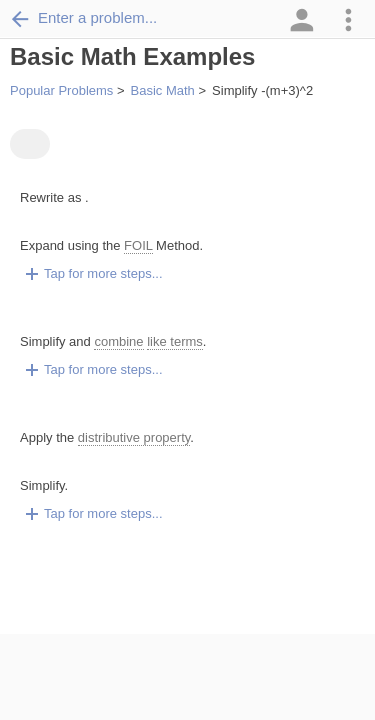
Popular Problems (61, 90)
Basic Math (163, 90)
